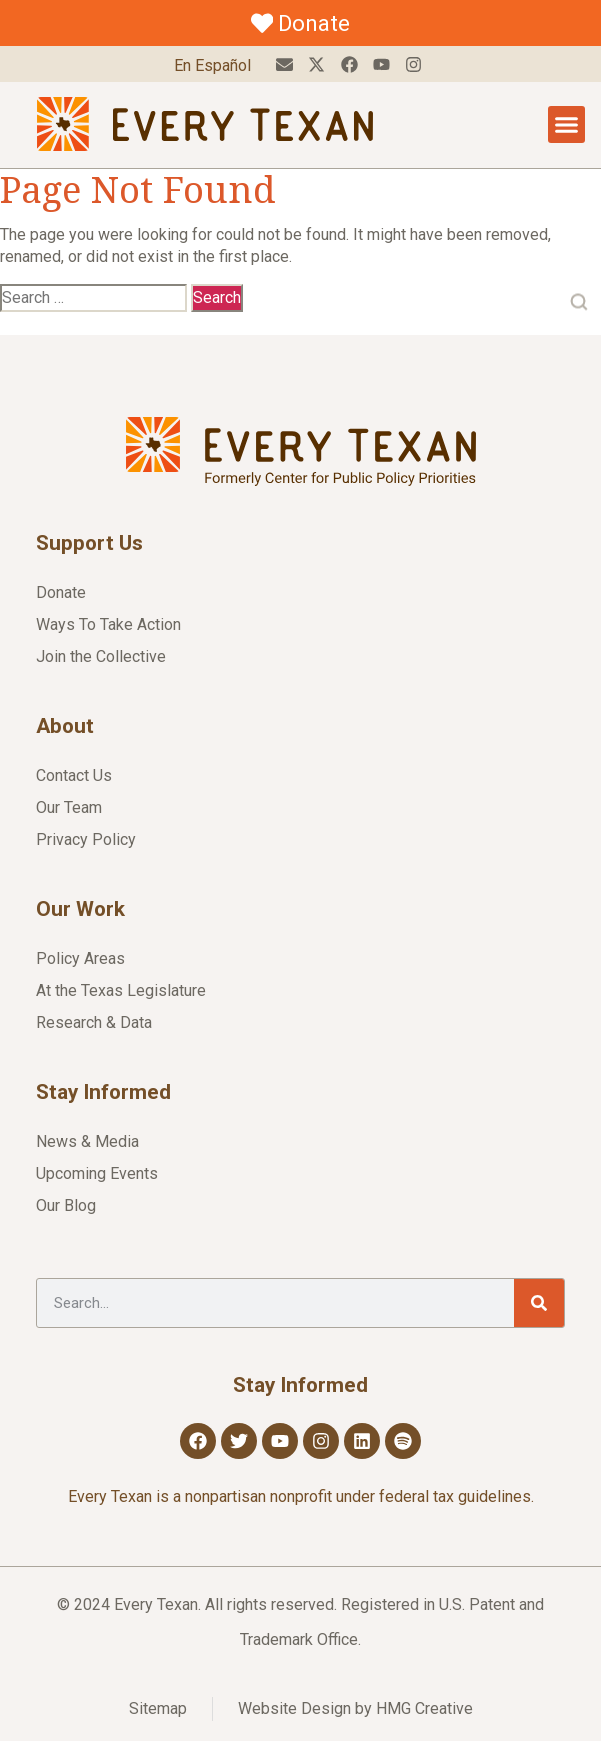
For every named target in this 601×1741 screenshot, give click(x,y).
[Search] (539, 1303)
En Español (212, 65)
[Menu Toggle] (566, 124)
